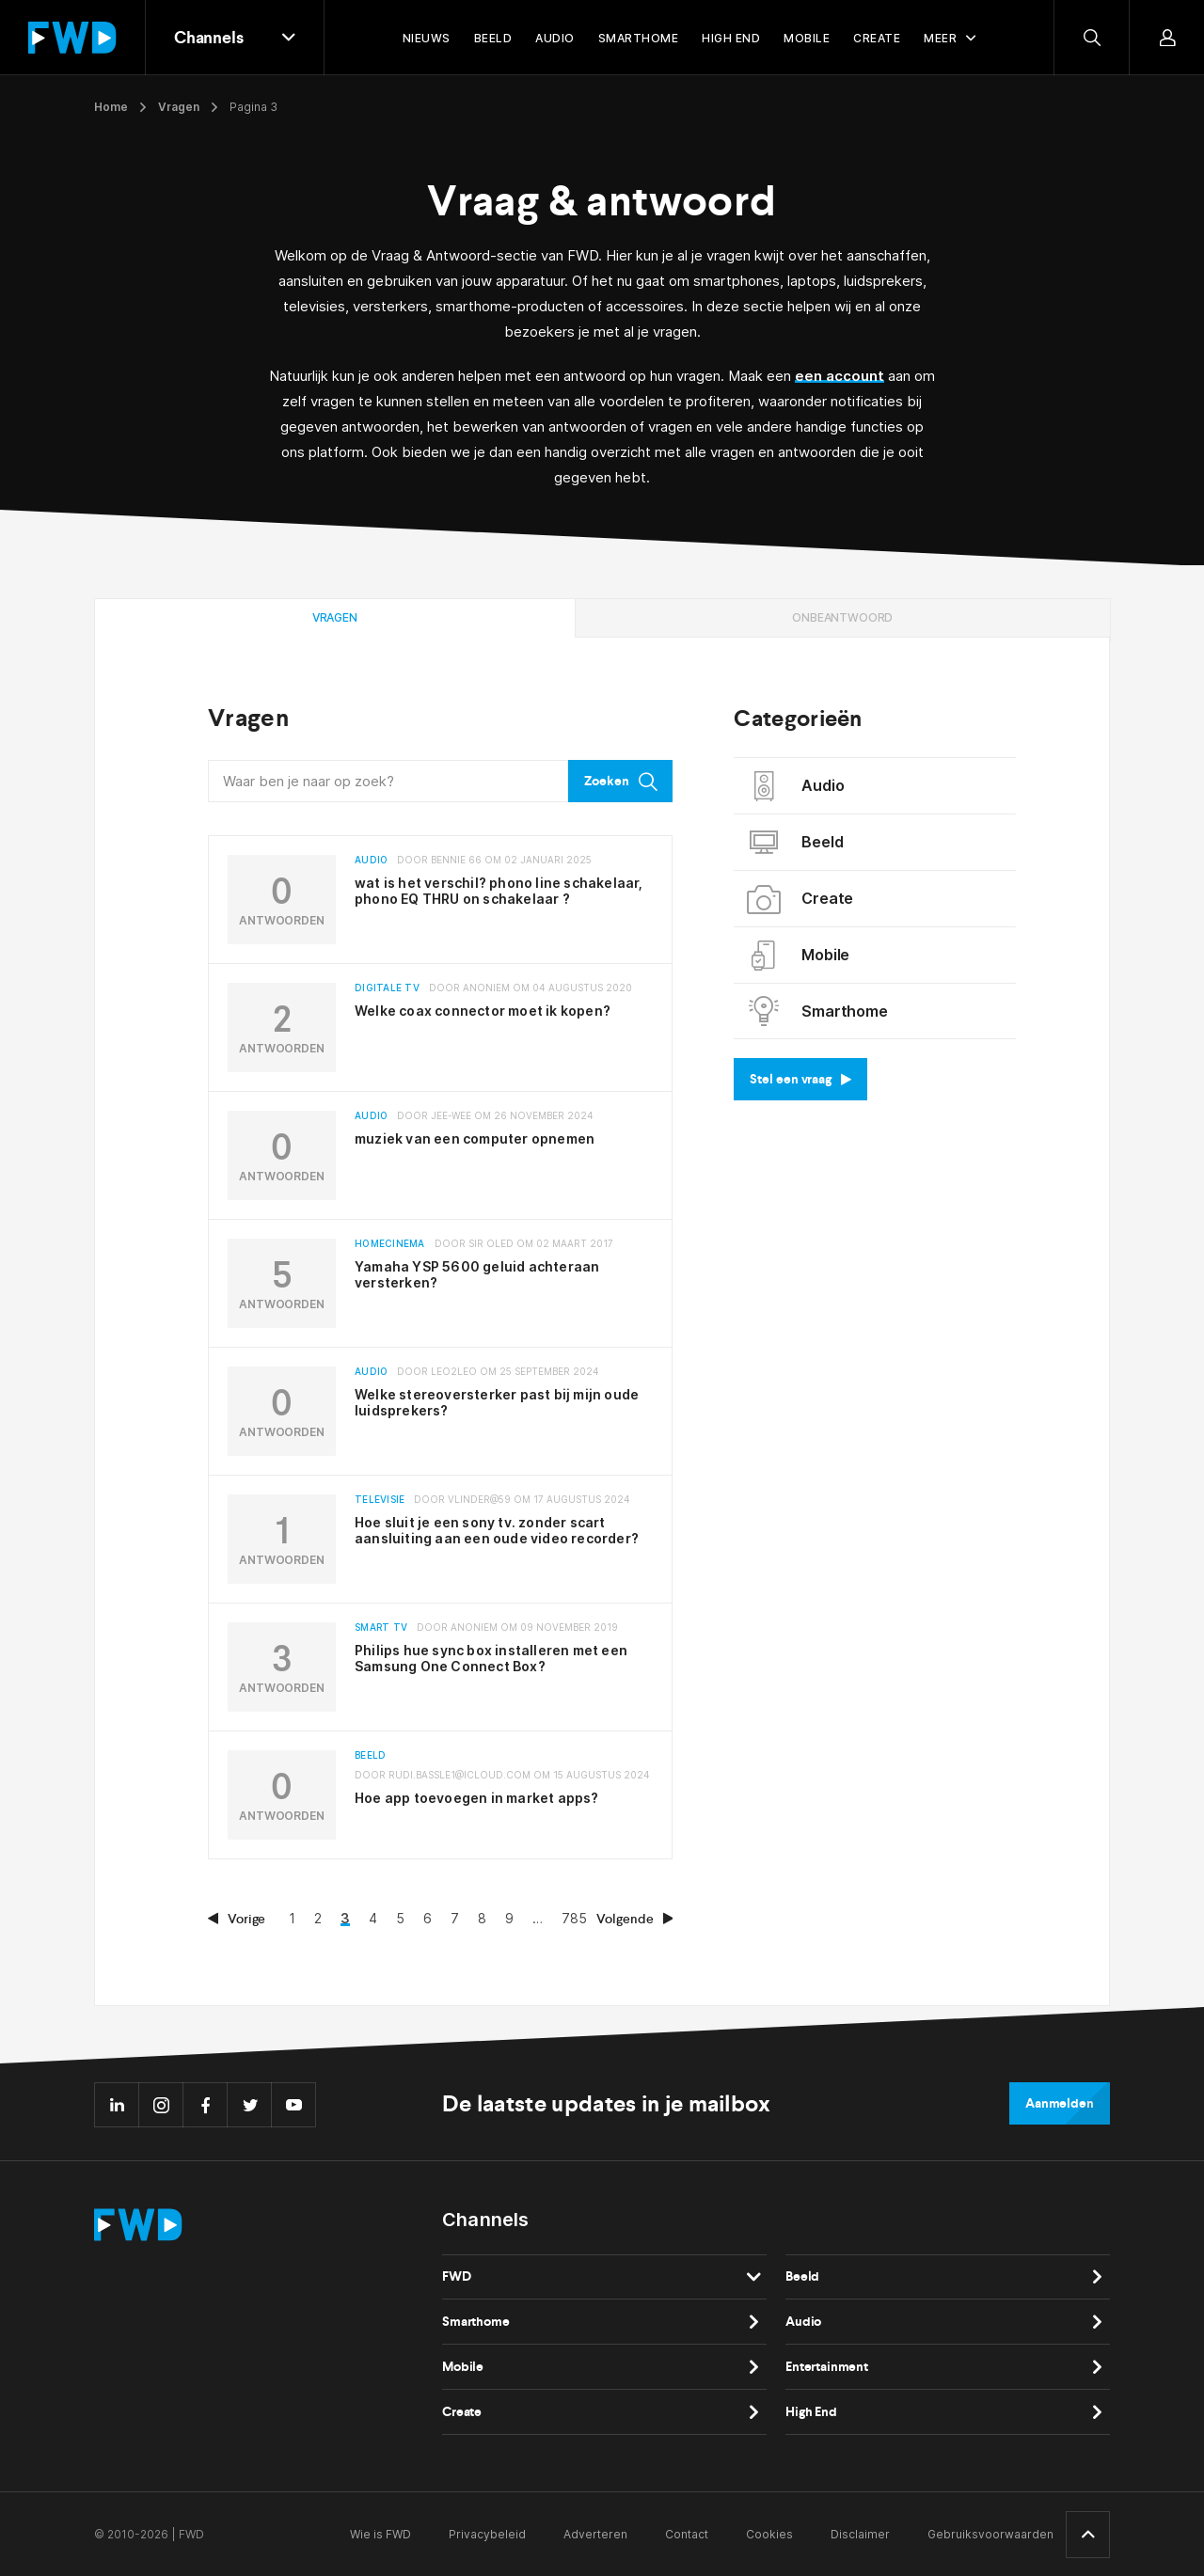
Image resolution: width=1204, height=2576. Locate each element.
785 (574, 1918)
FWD (456, 2276)
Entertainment (826, 2367)
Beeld (795, 842)
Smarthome (817, 1011)
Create (800, 899)
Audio (796, 786)
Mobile (798, 955)
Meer (940, 38)
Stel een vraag (800, 1079)
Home (111, 107)
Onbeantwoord (842, 617)
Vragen (178, 107)
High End (811, 2412)
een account (839, 376)
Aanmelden (1059, 2103)
